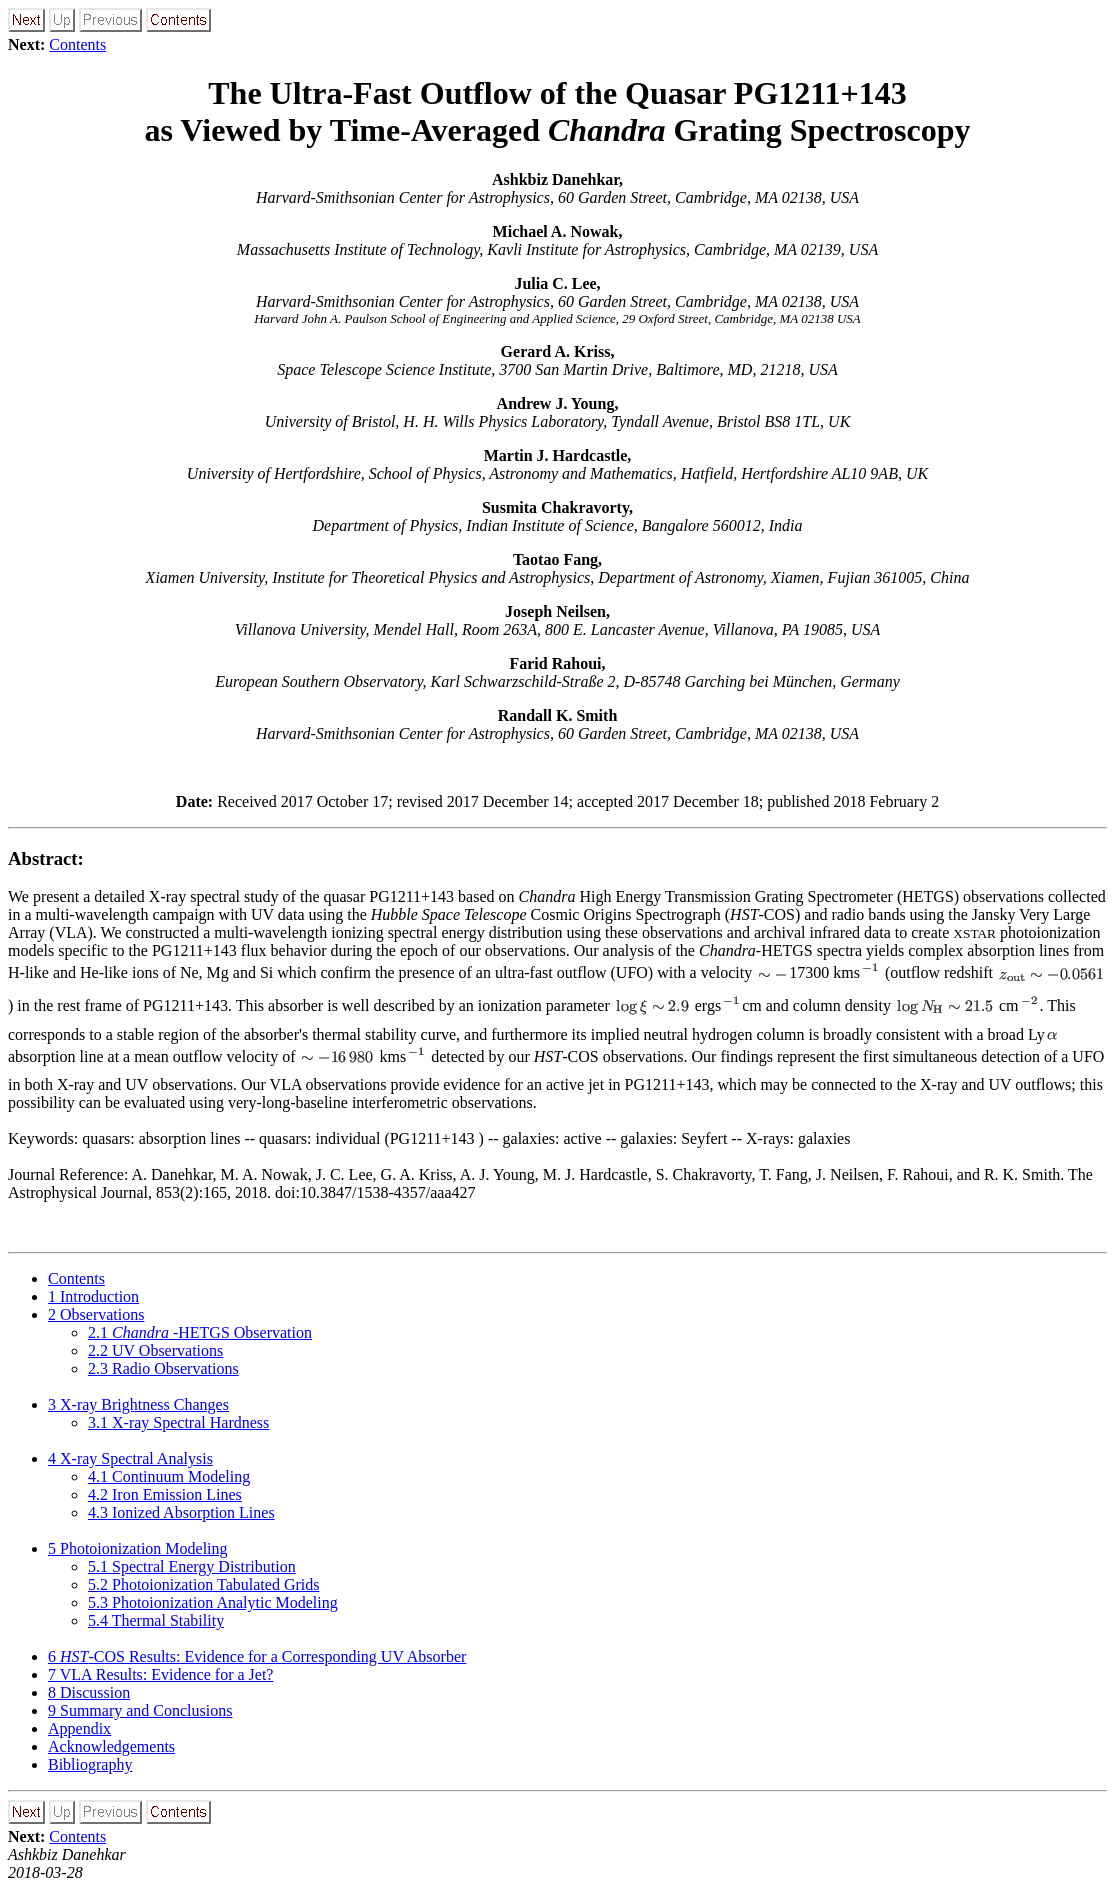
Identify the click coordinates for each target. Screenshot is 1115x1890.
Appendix (79, 1728)
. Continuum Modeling (169, 1476)
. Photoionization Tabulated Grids (203, 1584)
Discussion (89, 1692)
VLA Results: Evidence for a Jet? (160, 1674)
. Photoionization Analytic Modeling (213, 1602)
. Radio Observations (163, 1368)
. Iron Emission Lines (165, 1494)
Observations (96, 1314)
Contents (77, 44)
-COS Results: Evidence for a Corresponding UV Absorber (257, 1656)
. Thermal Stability (156, 1620)
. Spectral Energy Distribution (192, 1566)
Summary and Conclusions (140, 1710)
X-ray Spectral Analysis (130, 1458)
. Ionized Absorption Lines (181, 1512)
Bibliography (90, 1764)
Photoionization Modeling (138, 1548)
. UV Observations (155, 1350)
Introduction (93, 1296)
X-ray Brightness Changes (138, 1404)
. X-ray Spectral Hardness (178, 1422)
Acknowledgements (111, 1746)
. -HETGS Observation (200, 1332)
